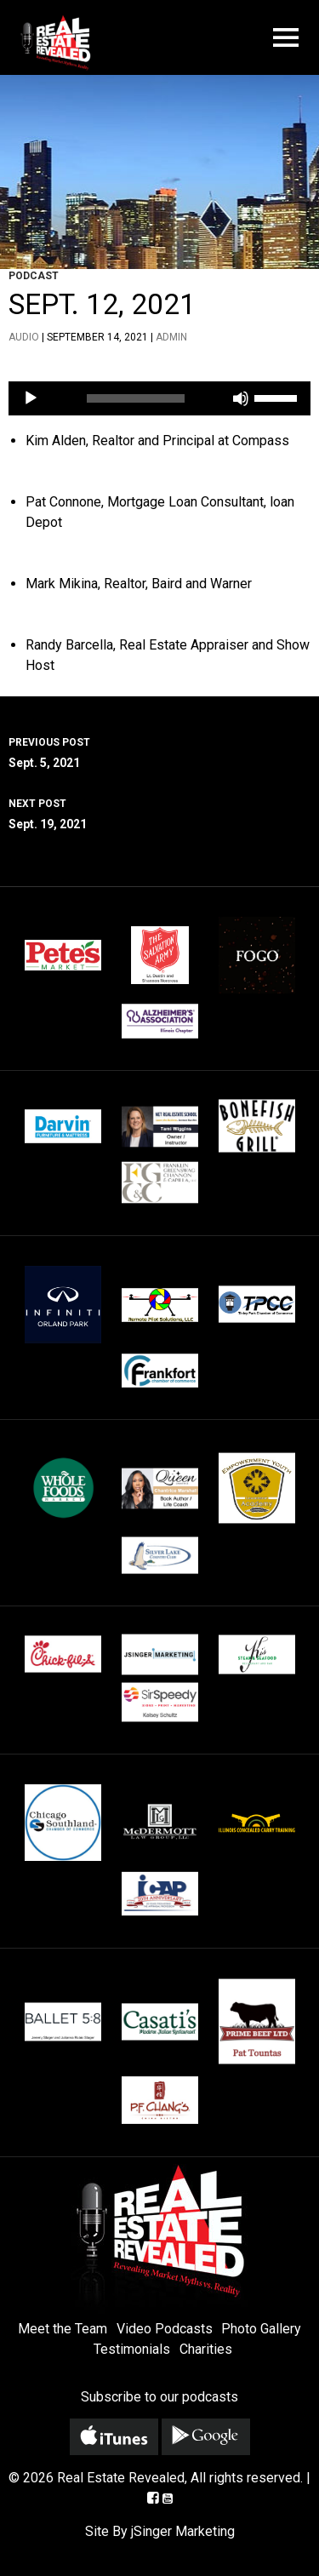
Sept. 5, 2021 (159, 751)
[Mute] (240, 398)
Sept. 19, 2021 (159, 812)
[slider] (136, 398)
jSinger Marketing (183, 2531)
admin (171, 337)
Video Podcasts (165, 2329)
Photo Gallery (261, 2329)
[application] (159, 398)
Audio (24, 337)
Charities (205, 2349)
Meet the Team (62, 2329)
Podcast (34, 276)
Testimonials (132, 2349)
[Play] (30, 398)
